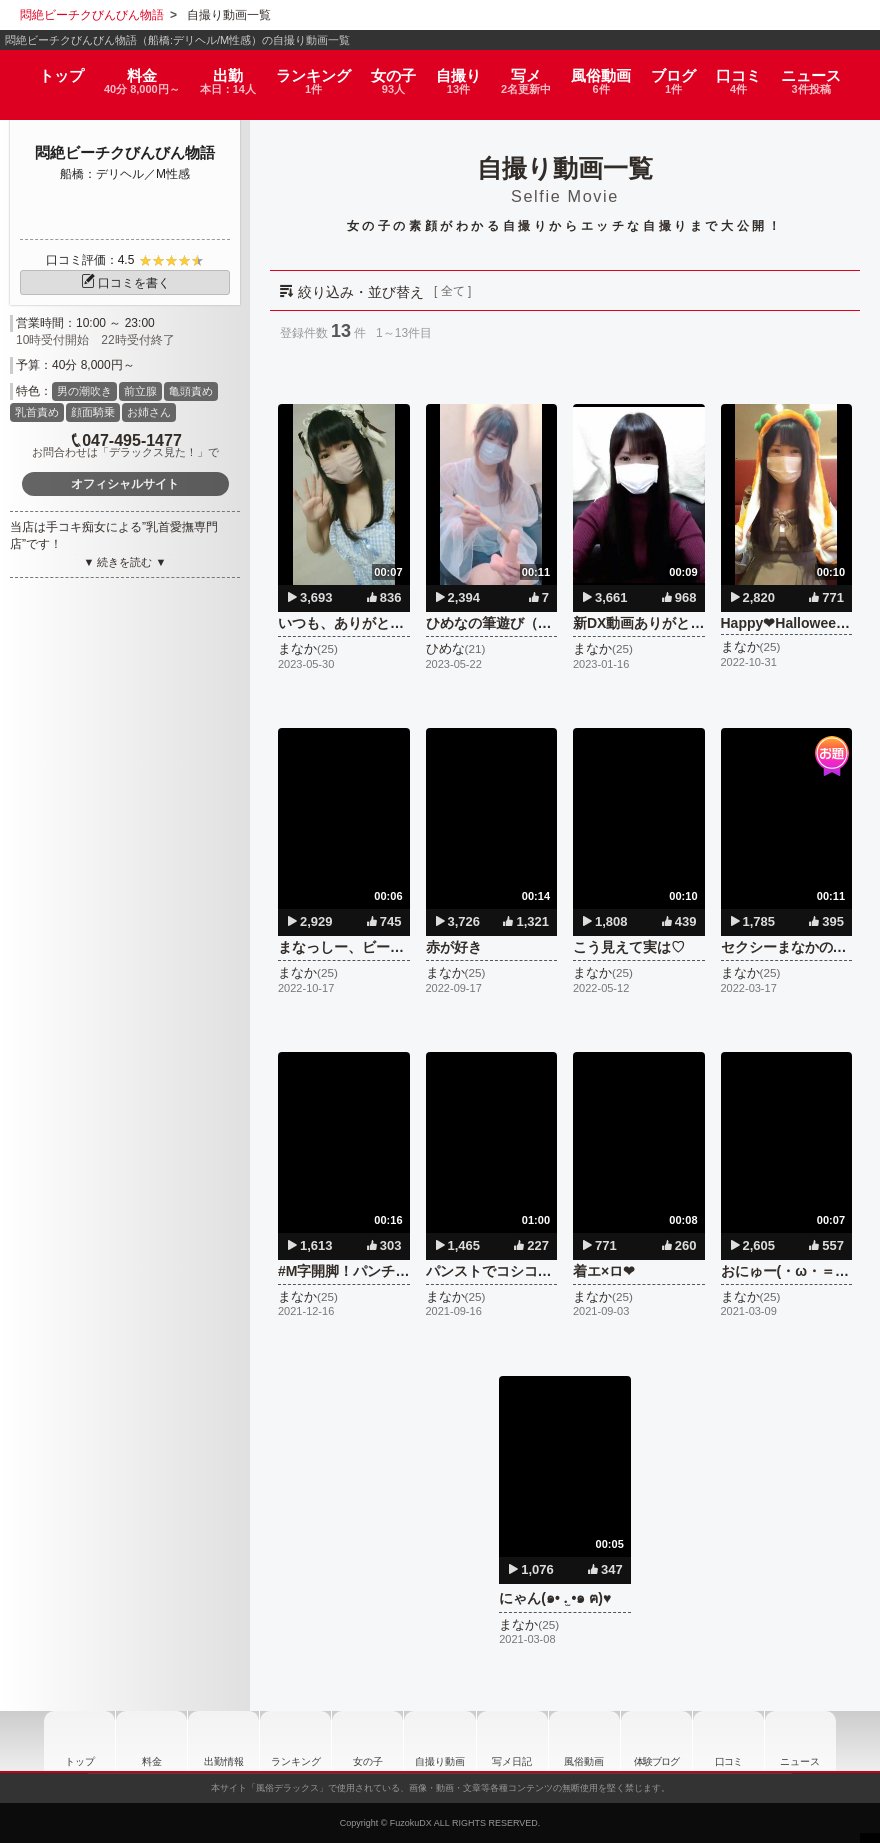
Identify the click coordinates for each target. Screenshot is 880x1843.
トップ (50, 65)
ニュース (822, 72)
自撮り (461, 72)
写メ (533, 72)
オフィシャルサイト (125, 484)
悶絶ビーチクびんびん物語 (125, 152)
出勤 (228, 72)
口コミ (750, 72)
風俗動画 (611, 72)
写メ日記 (515, 1741)
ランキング (316, 72)
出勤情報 (215, 1741)
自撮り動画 (440, 1741)
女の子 (395, 72)
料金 (135, 72)
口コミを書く (125, 283)
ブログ (684, 72)
